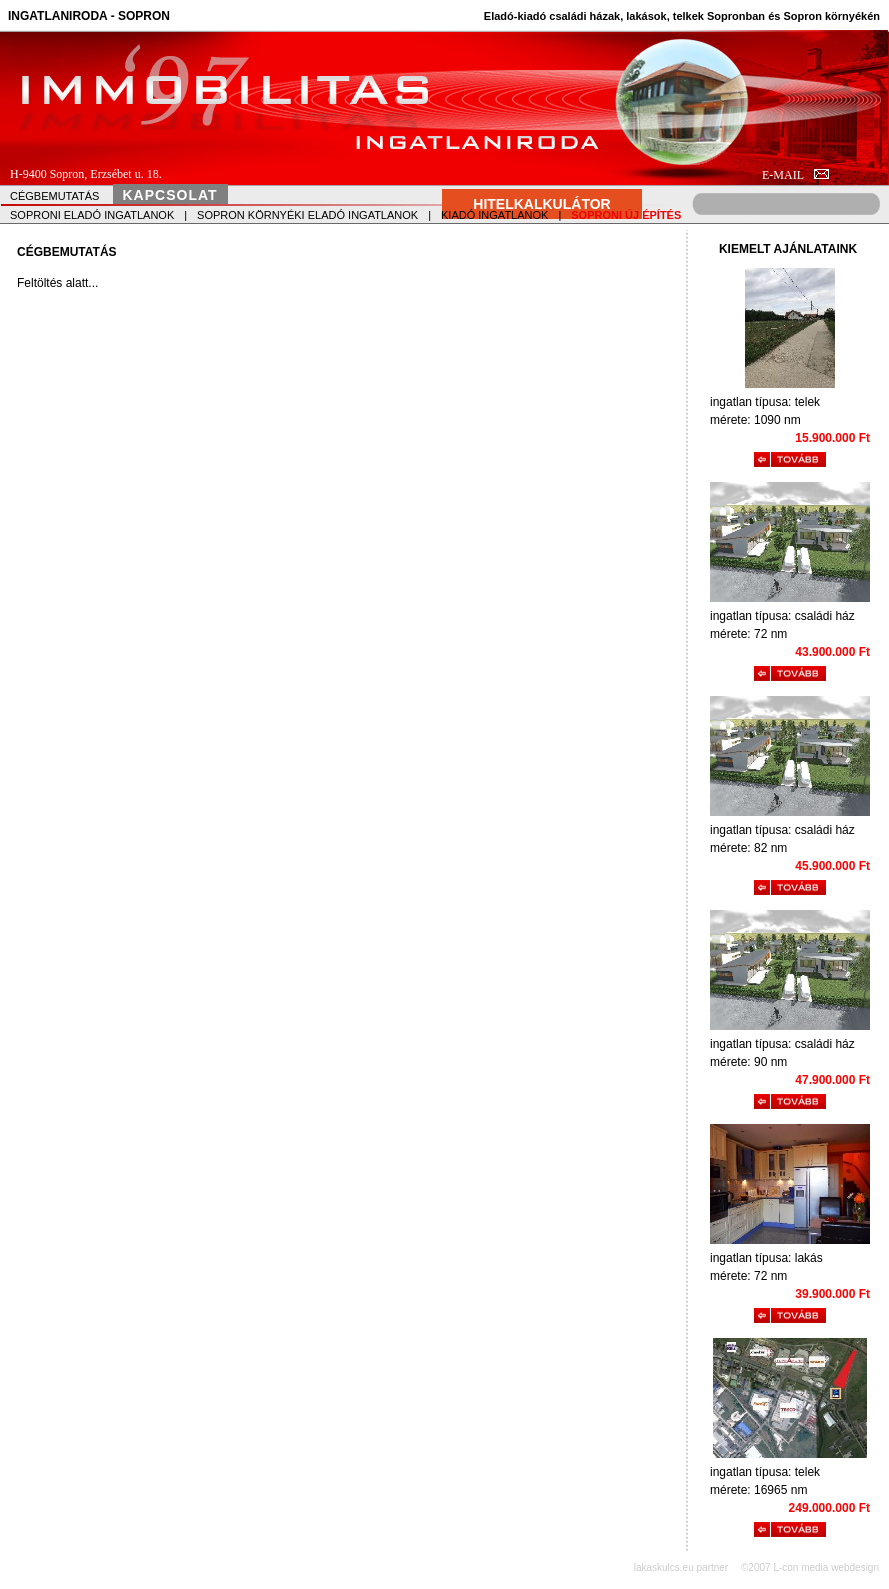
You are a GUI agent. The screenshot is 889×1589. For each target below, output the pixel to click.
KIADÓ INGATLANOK (494, 215)
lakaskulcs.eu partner (681, 1567)
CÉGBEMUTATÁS (54, 196)
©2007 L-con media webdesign (810, 1567)
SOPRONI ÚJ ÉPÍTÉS (626, 215)
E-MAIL (795, 175)
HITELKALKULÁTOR (541, 204)
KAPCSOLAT (170, 195)
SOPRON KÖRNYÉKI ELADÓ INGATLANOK (307, 215)
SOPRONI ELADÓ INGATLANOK (92, 215)
